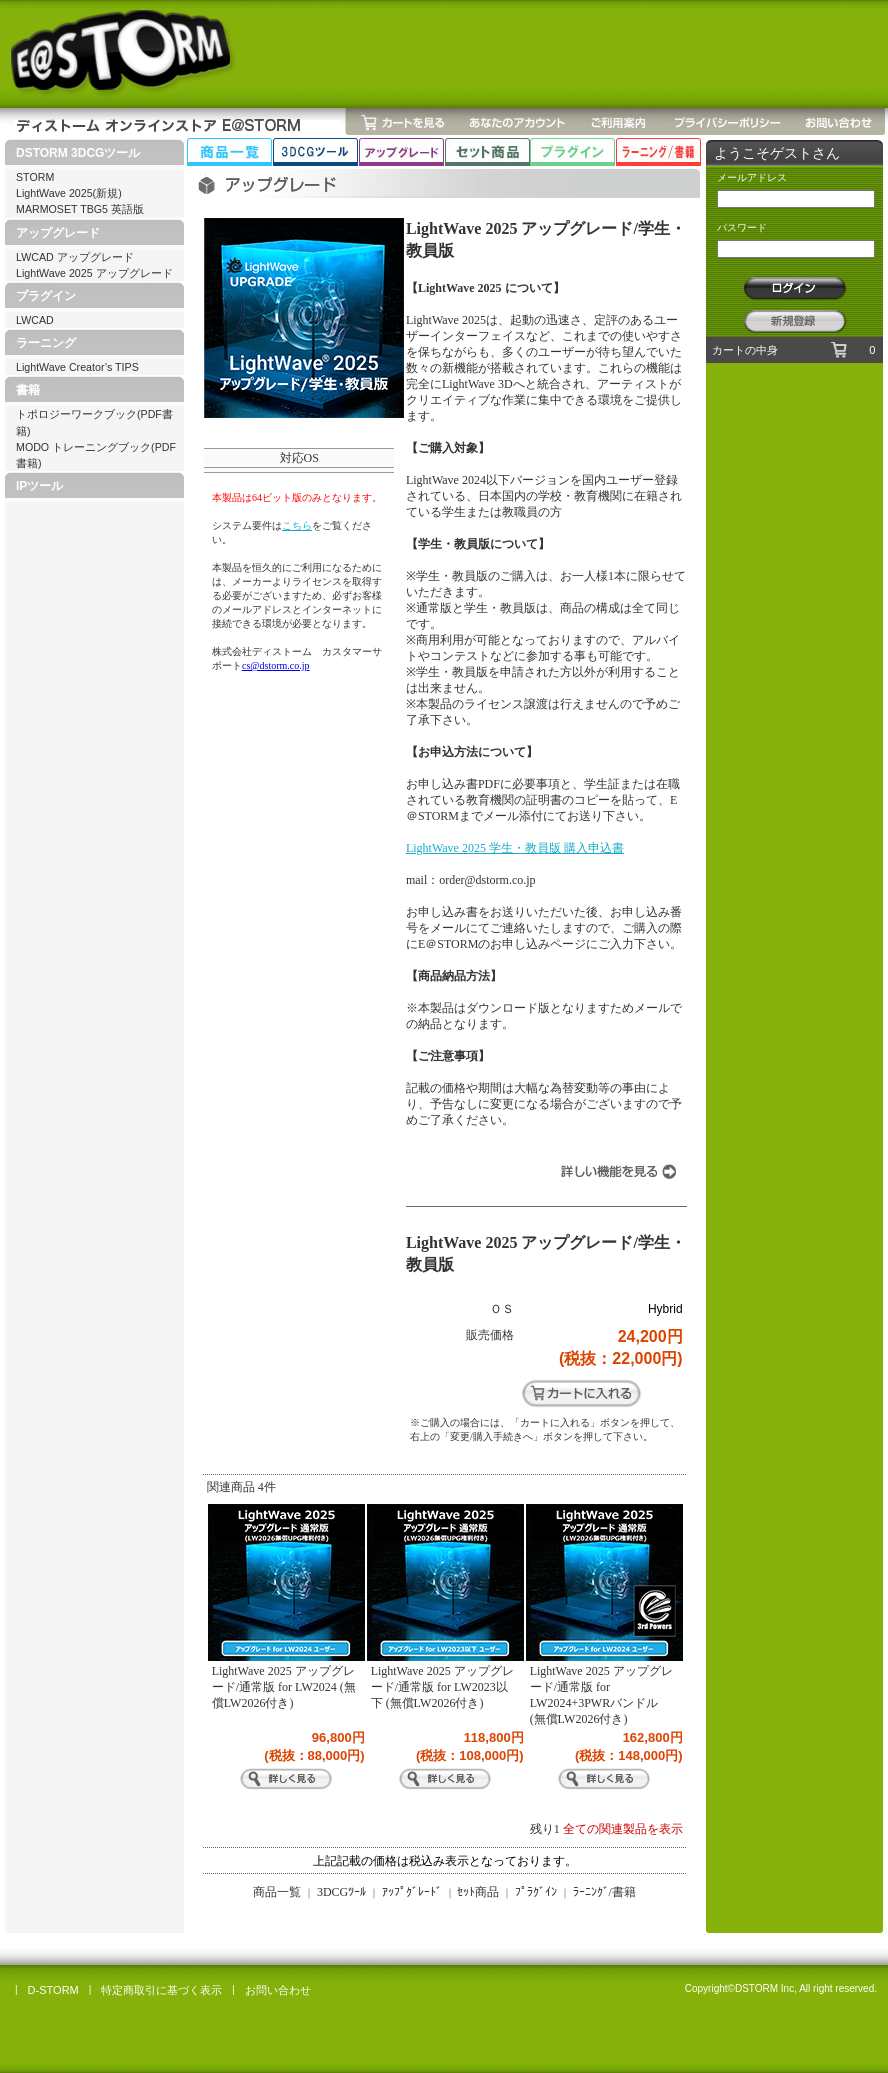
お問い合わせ (278, 1990)
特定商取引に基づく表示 (161, 1990)
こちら (297, 525)
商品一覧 (277, 1892)
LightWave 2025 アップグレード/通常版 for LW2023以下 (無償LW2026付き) (442, 1687)
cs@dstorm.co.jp (276, 665)
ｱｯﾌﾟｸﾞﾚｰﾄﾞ (412, 1892)
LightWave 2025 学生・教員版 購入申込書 (515, 848)
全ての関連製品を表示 (623, 1829)
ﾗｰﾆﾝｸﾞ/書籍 (604, 1892)
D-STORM (53, 1990)
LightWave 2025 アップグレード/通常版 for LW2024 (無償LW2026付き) (284, 1687)
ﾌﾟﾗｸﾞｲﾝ (536, 1892)
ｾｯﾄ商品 (478, 1892)
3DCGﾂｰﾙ (341, 1892)
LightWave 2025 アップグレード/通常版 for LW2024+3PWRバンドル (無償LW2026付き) (601, 1695)
